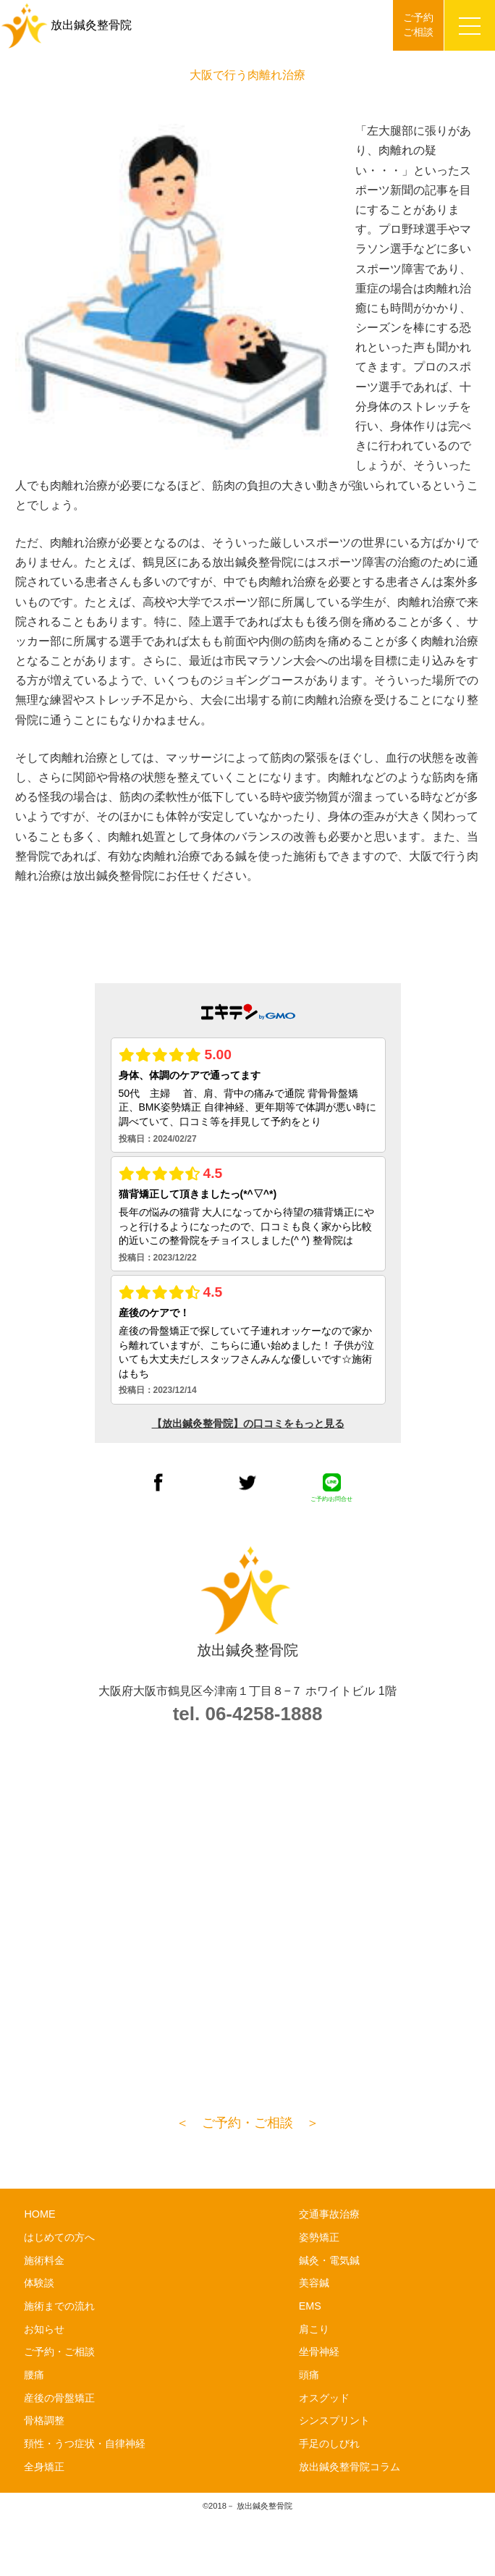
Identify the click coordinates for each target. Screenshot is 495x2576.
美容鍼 (314, 2283)
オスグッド (324, 2398)
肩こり (314, 2329)
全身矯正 (44, 2466)
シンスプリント (334, 2420)
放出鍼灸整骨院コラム (349, 2466)
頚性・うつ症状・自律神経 (84, 2443)
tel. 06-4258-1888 (248, 1714)
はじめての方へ (59, 2237)
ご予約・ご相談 (59, 2351)
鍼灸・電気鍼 (329, 2260)
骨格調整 (44, 2420)
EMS (310, 2306)
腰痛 (34, 2375)
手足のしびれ (329, 2443)
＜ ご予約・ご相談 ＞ (247, 2123)
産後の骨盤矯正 (59, 2398)
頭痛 (309, 2375)
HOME (39, 2214)
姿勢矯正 (319, 2237)
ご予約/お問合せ (331, 1487)
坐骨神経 (319, 2351)
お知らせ (44, 2329)
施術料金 (44, 2260)
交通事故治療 (329, 2214)
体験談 (39, 2283)
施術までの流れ (59, 2306)
